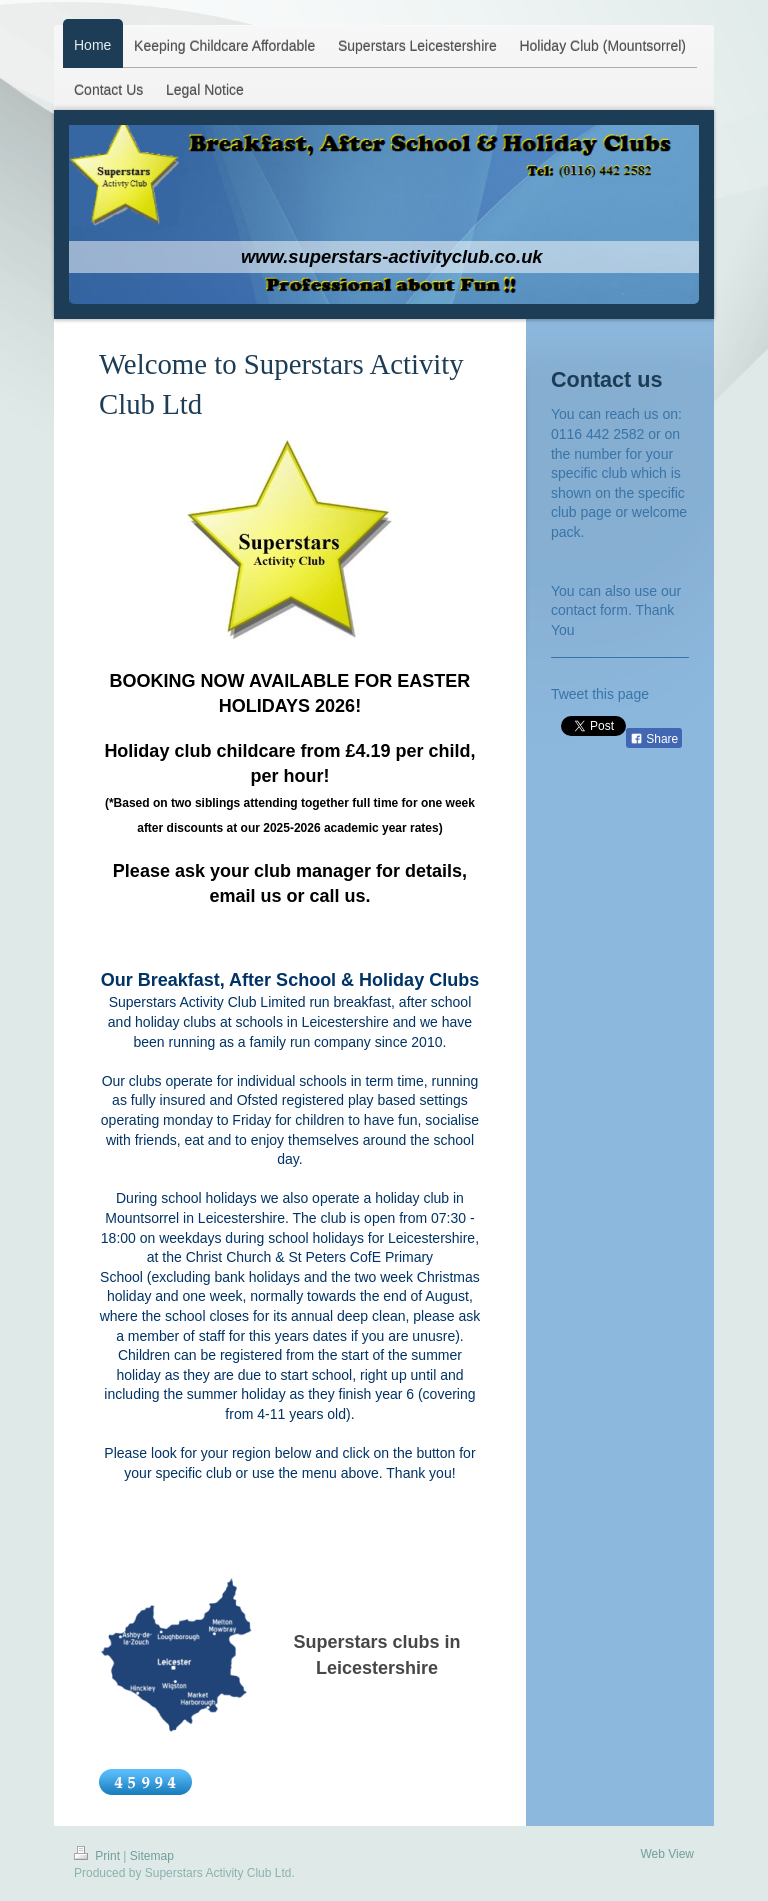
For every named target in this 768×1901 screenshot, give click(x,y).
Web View (667, 1854)
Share (654, 739)
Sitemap (152, 1856)
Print (98, 1856)
